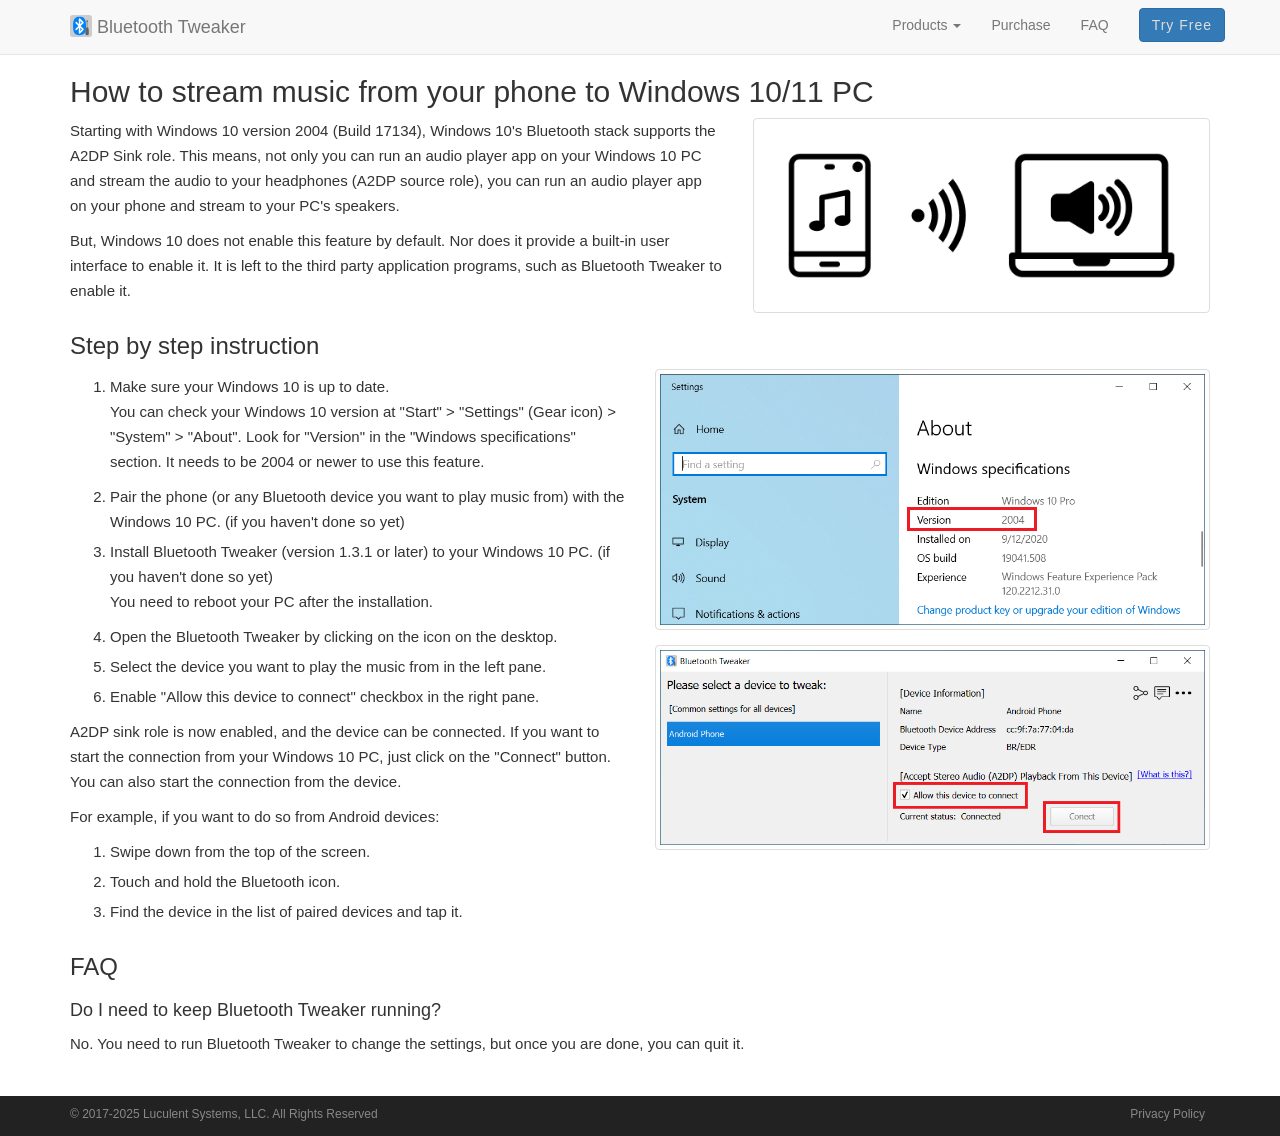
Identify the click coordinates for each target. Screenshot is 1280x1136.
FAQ (1095, 25)
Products (926, 25)
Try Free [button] (1182, 25)
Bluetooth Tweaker (158, 26)
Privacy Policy (1167, 1114)
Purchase (1020, 25)
